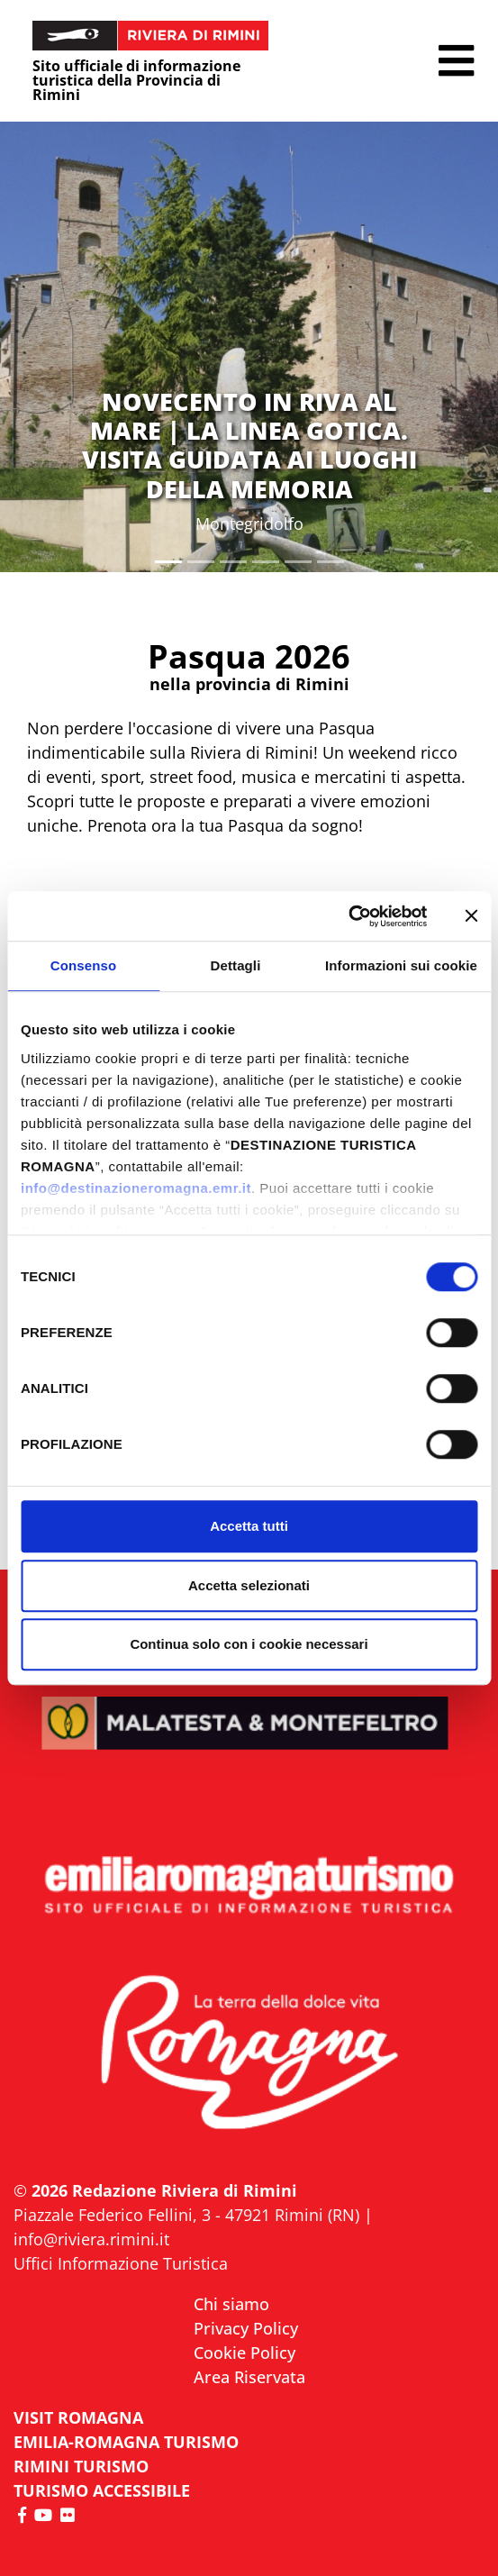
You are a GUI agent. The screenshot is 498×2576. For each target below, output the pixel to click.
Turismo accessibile (102, 2490)
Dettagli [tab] (236, 965)
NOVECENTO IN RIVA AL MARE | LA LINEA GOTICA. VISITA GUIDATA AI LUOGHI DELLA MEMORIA (249, 445)
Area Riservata (249, 2377)
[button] (456, 61)
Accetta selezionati (249, 1585)
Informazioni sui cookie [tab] (401, 965)
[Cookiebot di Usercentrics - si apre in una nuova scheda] (348, 916)
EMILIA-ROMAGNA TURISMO (126, 2442)
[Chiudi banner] (471, 916)
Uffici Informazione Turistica (121, 2263)
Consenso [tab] (83, 965)
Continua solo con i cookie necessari (248, 1644)
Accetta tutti (249, 1526)
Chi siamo (231, 2304)
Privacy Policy (246, 2328)
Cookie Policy (244, 2352)
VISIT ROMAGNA (78, 2417)
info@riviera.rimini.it (91, 2239)
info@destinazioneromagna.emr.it (136, 1188)
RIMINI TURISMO (81, 2466)
